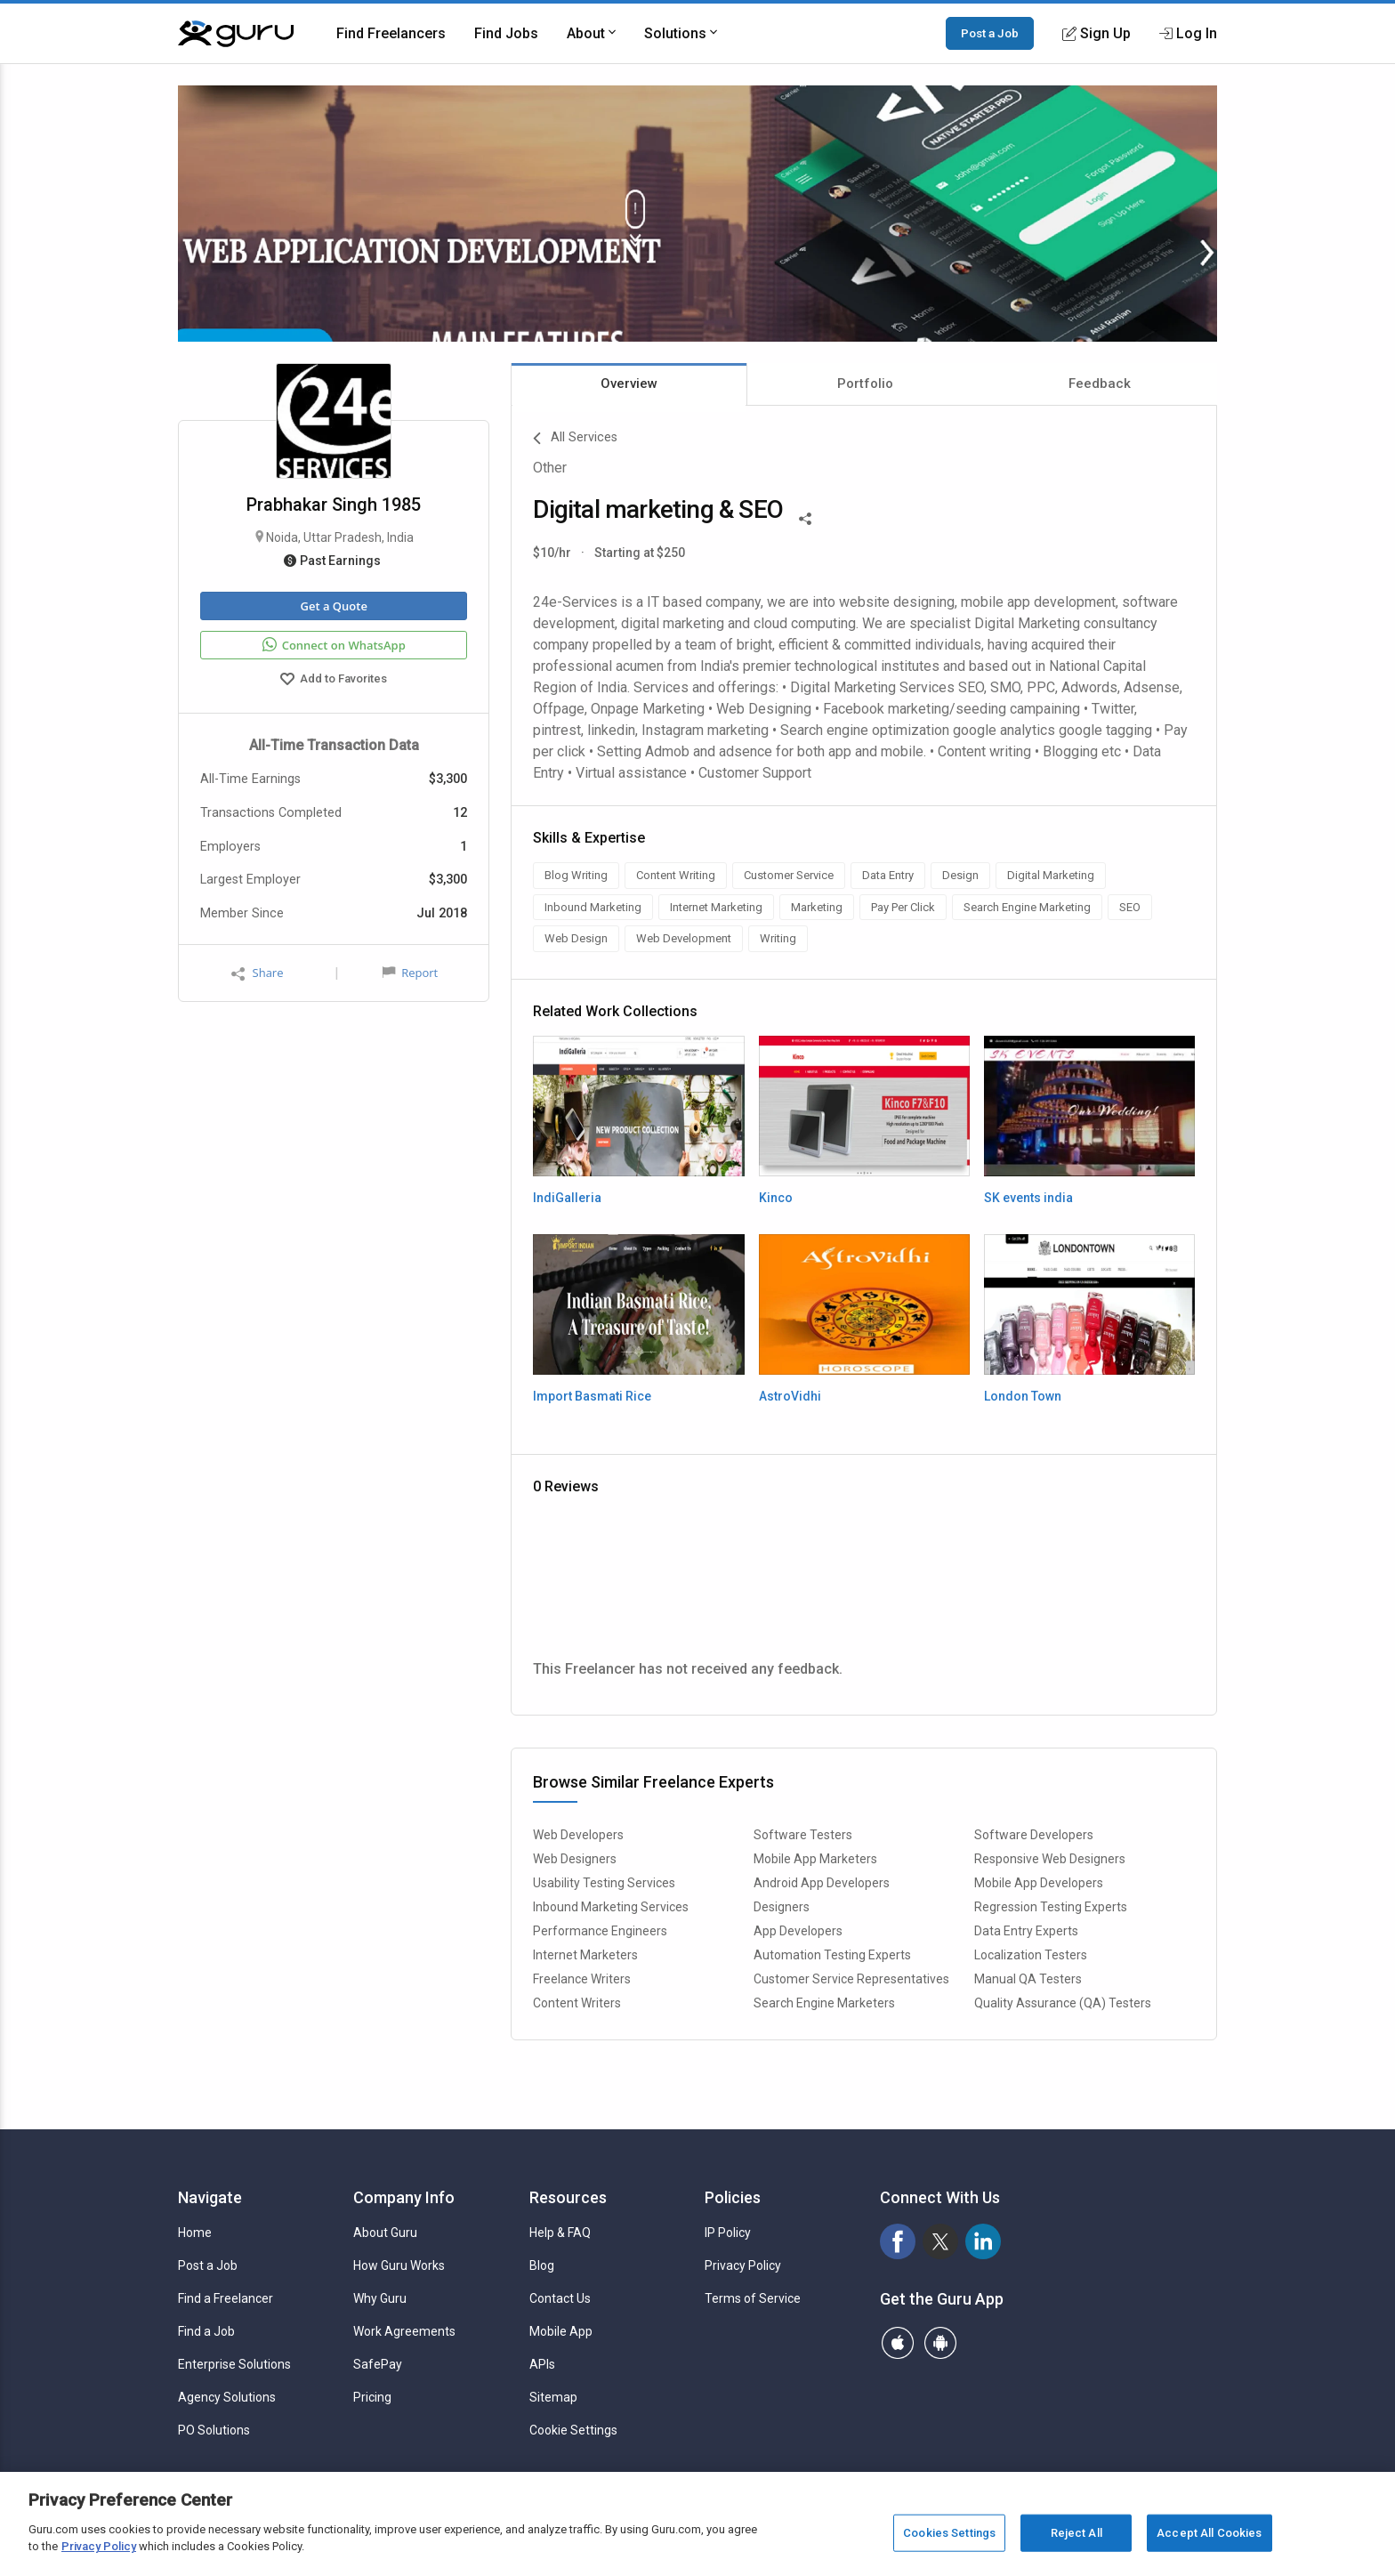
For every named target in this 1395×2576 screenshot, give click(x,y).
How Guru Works (399, 2265)
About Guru (385, 2232)
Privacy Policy (743, 2265)
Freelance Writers (582, 1979)
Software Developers (1033, 1835)
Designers (782, 1907)
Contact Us (560, 2298)
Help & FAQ (560, 2232)
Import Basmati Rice (592, 1396)
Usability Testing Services (604, 1883)
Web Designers (575, 1859)
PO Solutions (214, 2430)
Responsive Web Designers (1049, 1859)
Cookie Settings (573, 2430)
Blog (541, 2265)
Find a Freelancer (225, 2298)
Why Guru (380, 2298)
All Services (575, 438)
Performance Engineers (600, 1931)
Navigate (210, 2197)
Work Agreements (404, 2331)
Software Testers (803, 1835)
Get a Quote (333, 606)
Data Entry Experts (1026, 1931)
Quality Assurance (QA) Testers (1062, 2003)
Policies (733, 2197)
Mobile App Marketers (815, 1859)
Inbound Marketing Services (611, 1907)
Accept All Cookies (1209, 2533)
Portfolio (865, 383)
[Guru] (236, 33)
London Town (1022, 1396)
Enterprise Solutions (234, 2364)
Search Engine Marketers (824, 2003)
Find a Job (206, 2331)
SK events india (1028, 1198)
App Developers (798, 1931)
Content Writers (577, 2003)
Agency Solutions (227, 2397)
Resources (568, 2197)
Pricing (372, 2397)
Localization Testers (1030, 1955)
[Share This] (805, 517)
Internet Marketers (585, 1955)
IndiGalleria (567, 1198)
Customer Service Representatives (851, 1979)
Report (410, 973)
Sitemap (553, 2397)
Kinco (776, 1198)
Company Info (404, 2197)
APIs (542, 2364)
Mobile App (561, 2331)
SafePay (377, 2364)
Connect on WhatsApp (334, 645)
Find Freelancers (391, 33)
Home (195, 2232)
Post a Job (990, 33)
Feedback (1099, 383)
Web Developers (578, 1835)
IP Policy (728, 2232)
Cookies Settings (949, 2533)
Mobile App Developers (1038, 1883)
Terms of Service (753, 2298)
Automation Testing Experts (832, 1955)
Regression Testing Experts (1050, 1907)
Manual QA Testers (1028, 1979)
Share (257, 973)
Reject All (1076, 2533)
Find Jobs (506, 33)
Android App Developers (822, 1883)
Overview (629, 383)
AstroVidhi (790, 1396)
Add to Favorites (333, 680)
